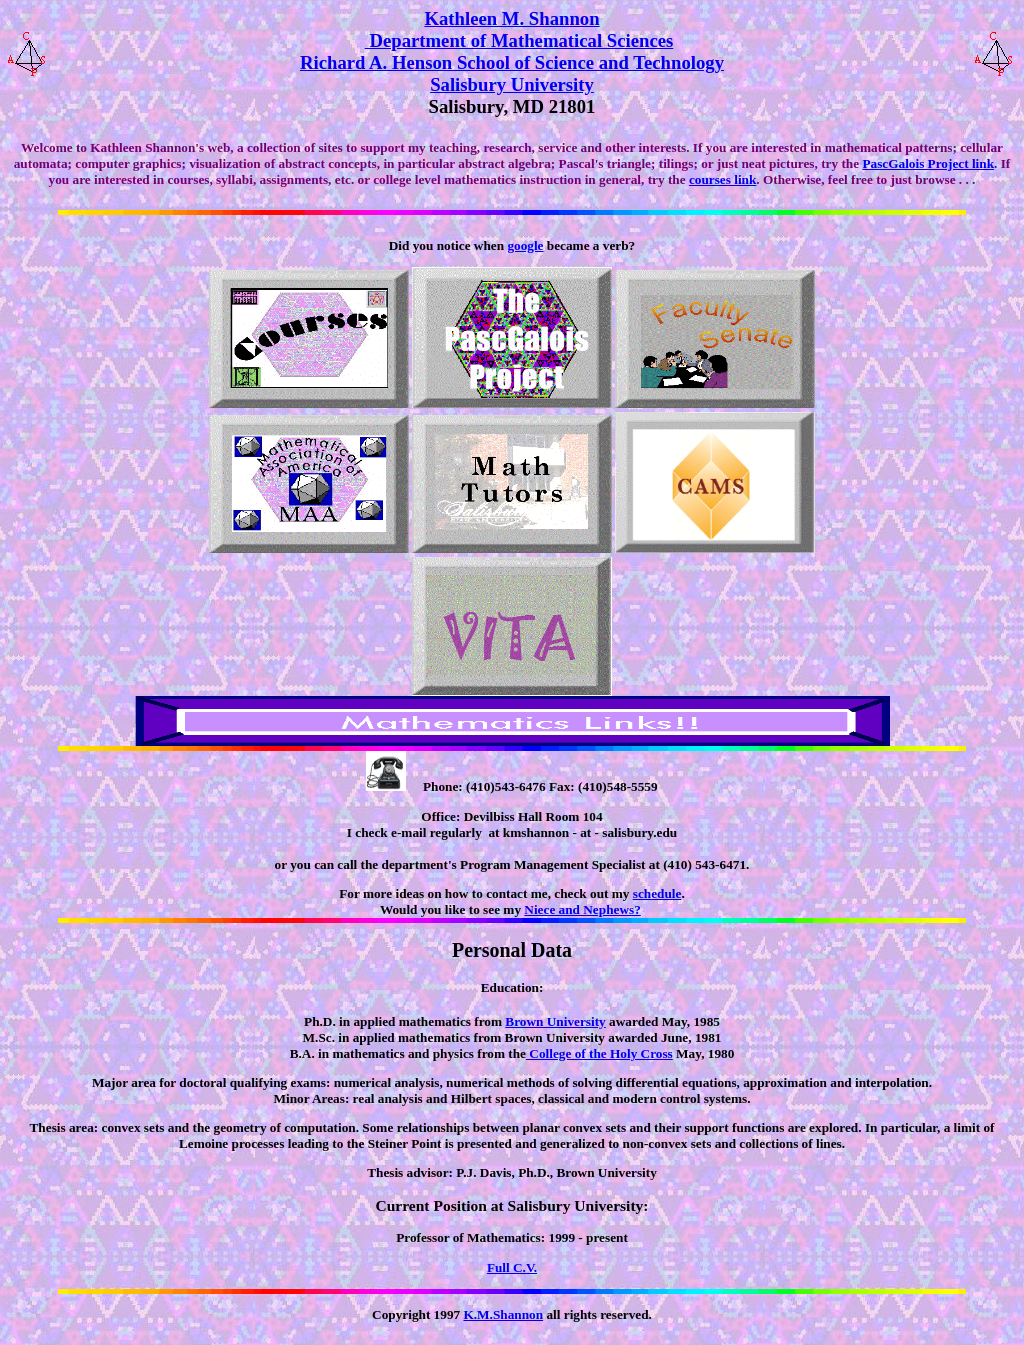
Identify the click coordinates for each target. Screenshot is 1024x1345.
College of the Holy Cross (599, 1053)
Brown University (555, 1021)
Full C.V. (512, 1267)
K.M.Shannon (503, 1314)
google (525, 245)
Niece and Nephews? (582, 909)
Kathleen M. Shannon (511, 18)
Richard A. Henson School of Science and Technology (512, 62)
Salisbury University (512, 84)
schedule (657, 893)
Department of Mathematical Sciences (519, 40)
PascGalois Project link (928, 163)
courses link (722, 179)
